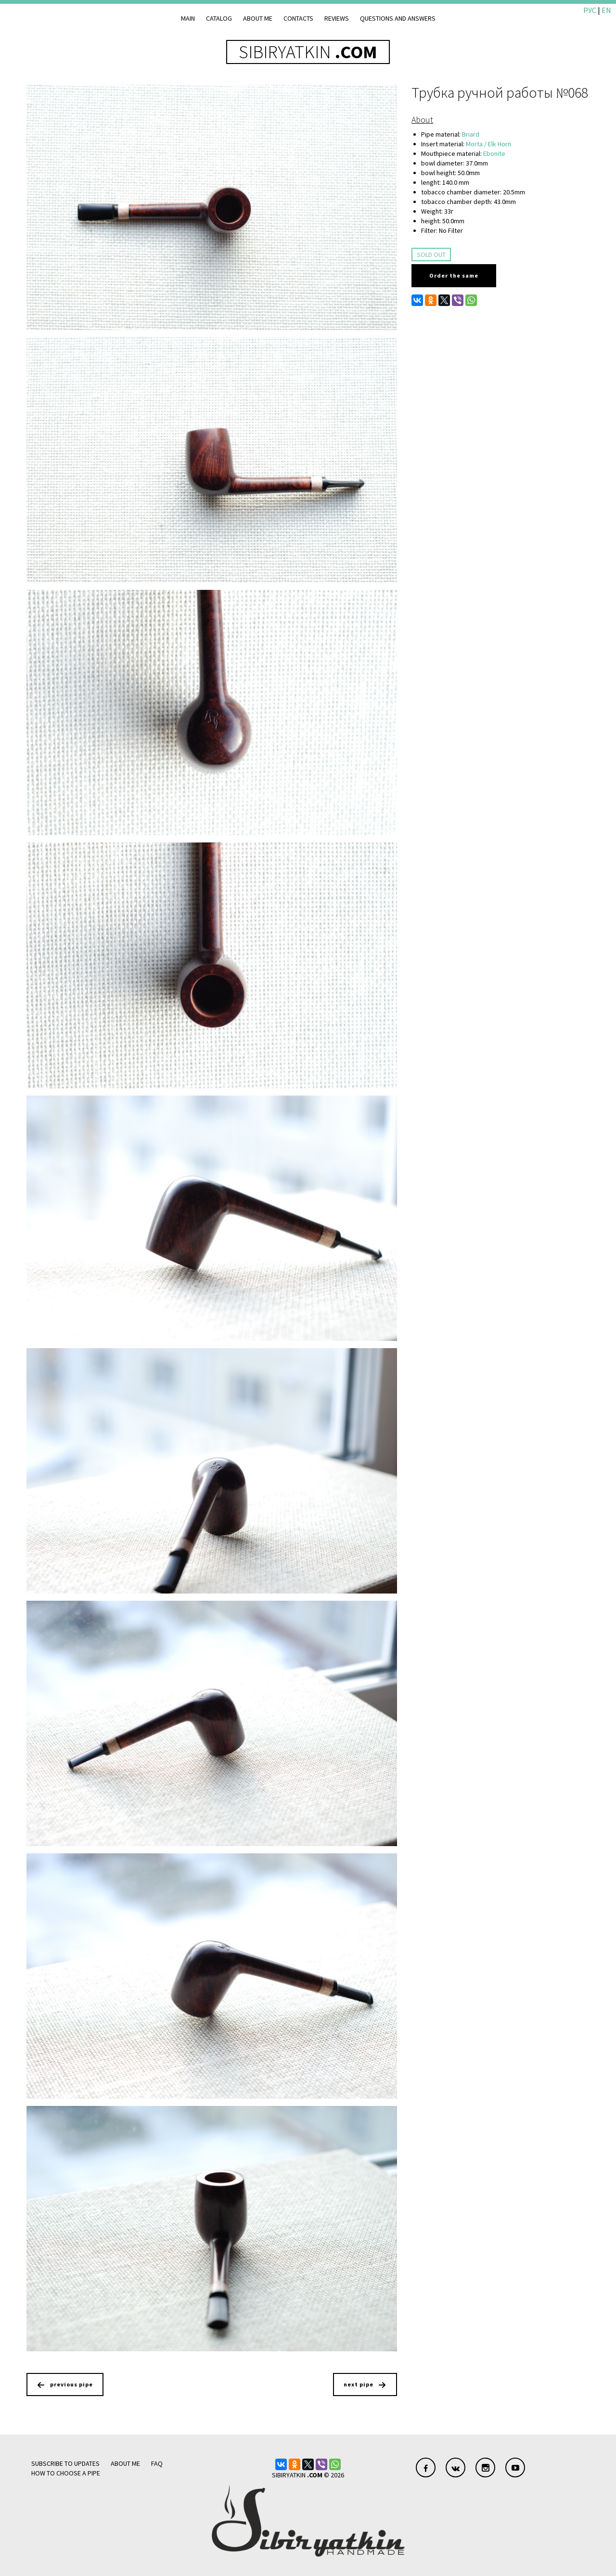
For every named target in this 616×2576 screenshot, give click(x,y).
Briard (470, 134)
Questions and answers (398, 18)
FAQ (157, 2463)
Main (188, 18)
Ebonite (494, 153)
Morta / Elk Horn (488, 144)
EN (606, 10)
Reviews (336, 18)
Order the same (453, 275)
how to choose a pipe (65, 2473)
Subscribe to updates (65, 2463)
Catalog (219, 18)
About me (257, 18)
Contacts (298, 18)
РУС (589, 10)
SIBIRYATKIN (308, 51)
